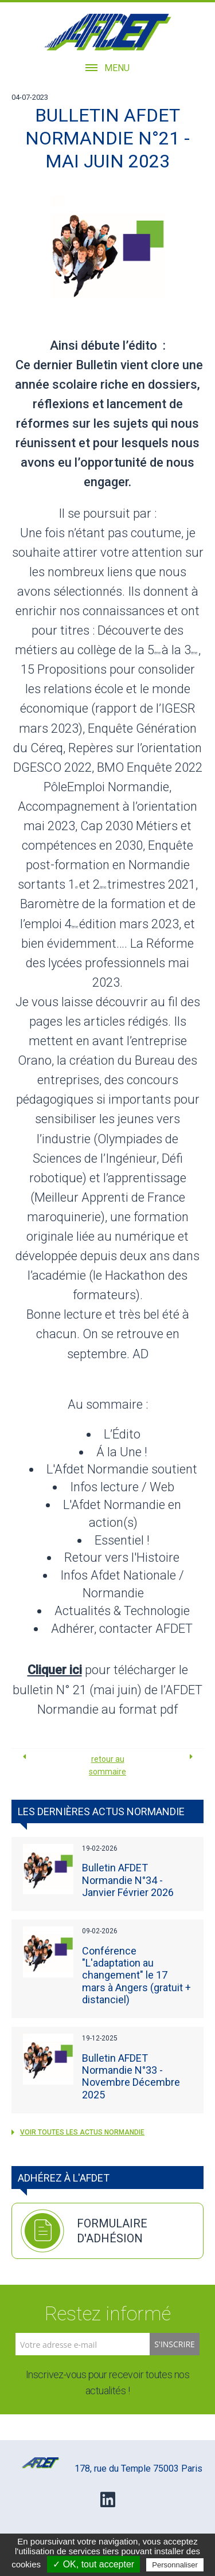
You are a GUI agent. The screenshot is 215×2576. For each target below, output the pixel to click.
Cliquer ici (55, 1670)
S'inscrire (174, 2344)
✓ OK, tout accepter (93, 2564)
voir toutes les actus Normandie (77, 2132)
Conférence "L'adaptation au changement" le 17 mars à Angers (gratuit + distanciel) (136, 1975)
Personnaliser (175, 2565)
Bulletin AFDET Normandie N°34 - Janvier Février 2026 (128, 1880)
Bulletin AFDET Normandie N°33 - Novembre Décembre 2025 (131, 2076)
